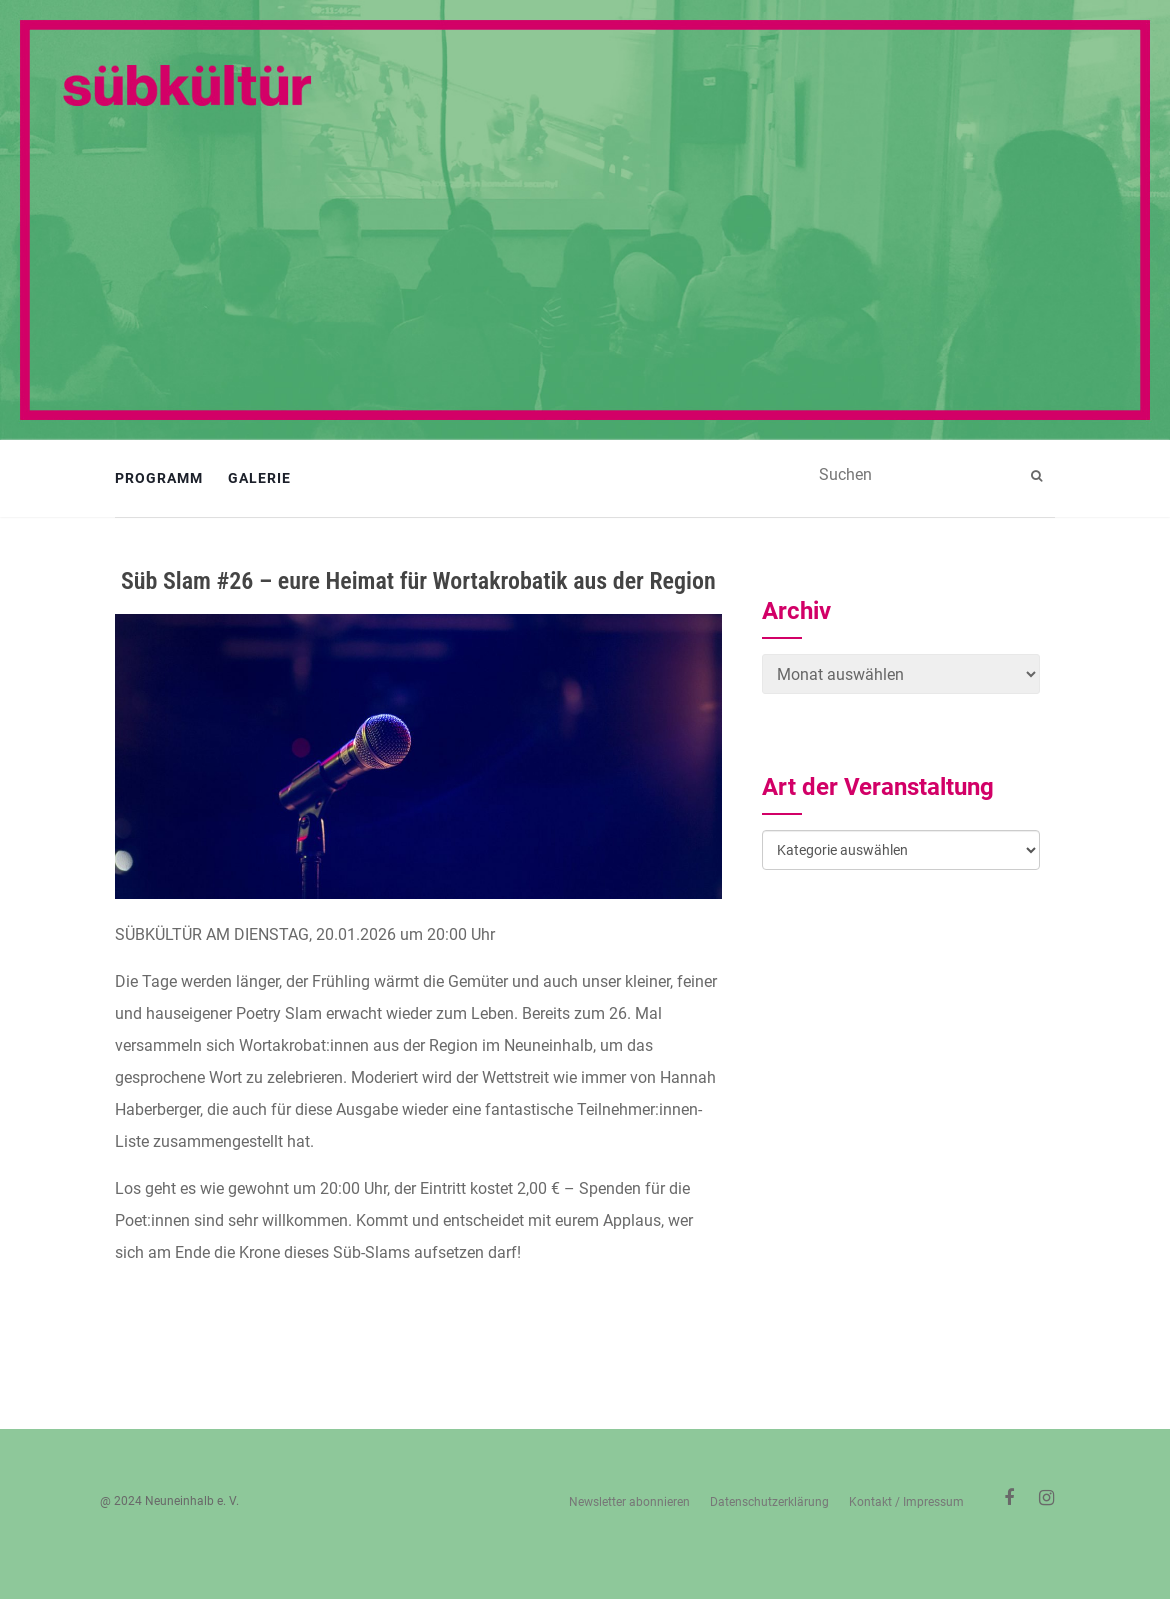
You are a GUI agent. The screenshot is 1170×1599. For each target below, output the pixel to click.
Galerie (259, 478)
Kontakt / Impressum (906, 1502)
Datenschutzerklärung (769, 1502)
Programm (159, 478)
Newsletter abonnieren (629, 1502)
